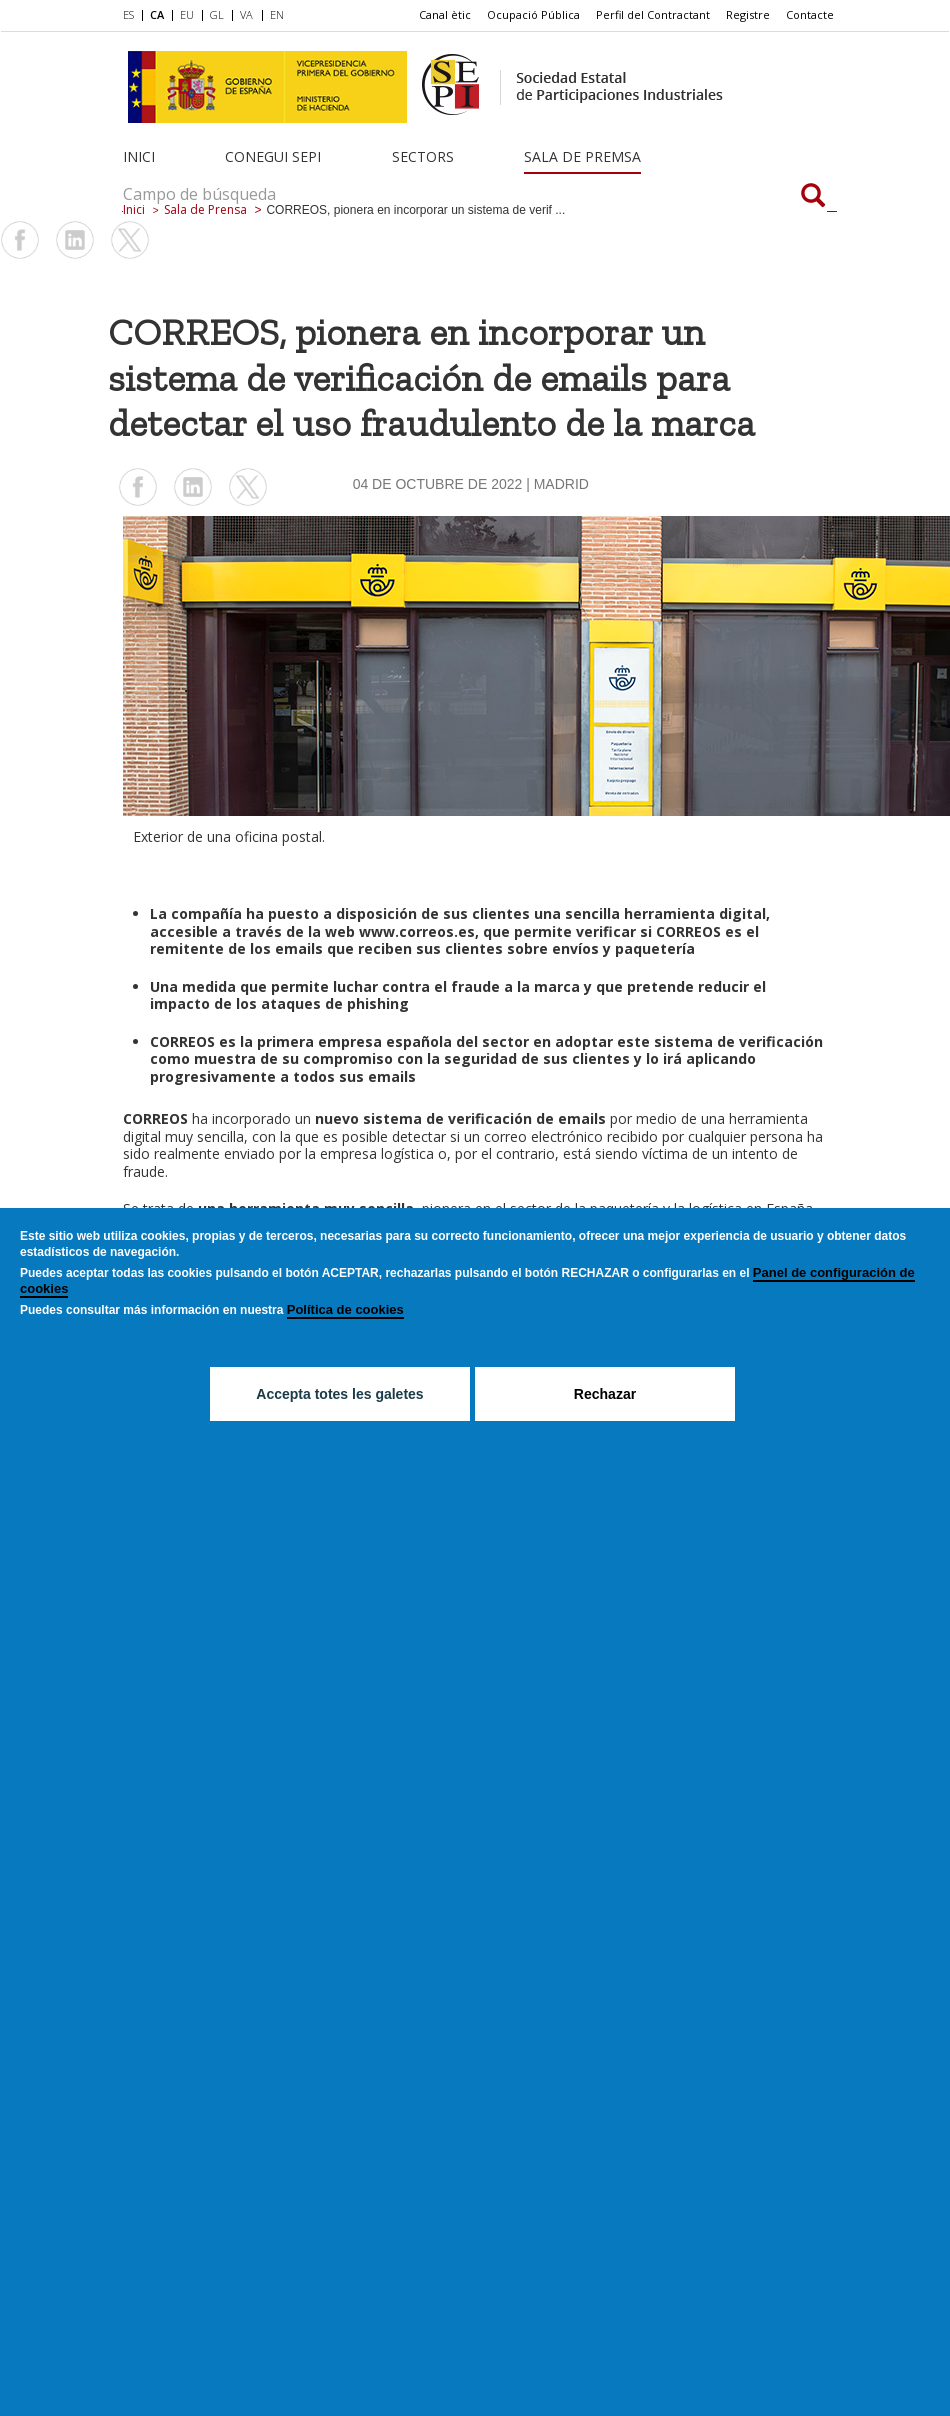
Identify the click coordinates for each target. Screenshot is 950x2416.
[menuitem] (132, 16)
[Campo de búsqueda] (813, 197)
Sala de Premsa (582, 156)
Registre (748, 14)
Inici (139, 156)
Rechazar (605, 1394)
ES (128, 14)
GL (217, 14)
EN (277, 14)
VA (246, 14)
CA (157, 14)
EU (187, 14)
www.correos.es (417, 931)
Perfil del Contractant (653, 14)
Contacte (810, 14)
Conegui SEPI (273, 156)
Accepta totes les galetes (339, 1394)
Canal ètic (445, 14)
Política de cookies (345, 1309)
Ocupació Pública (533, 14)
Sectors (423, 156)
